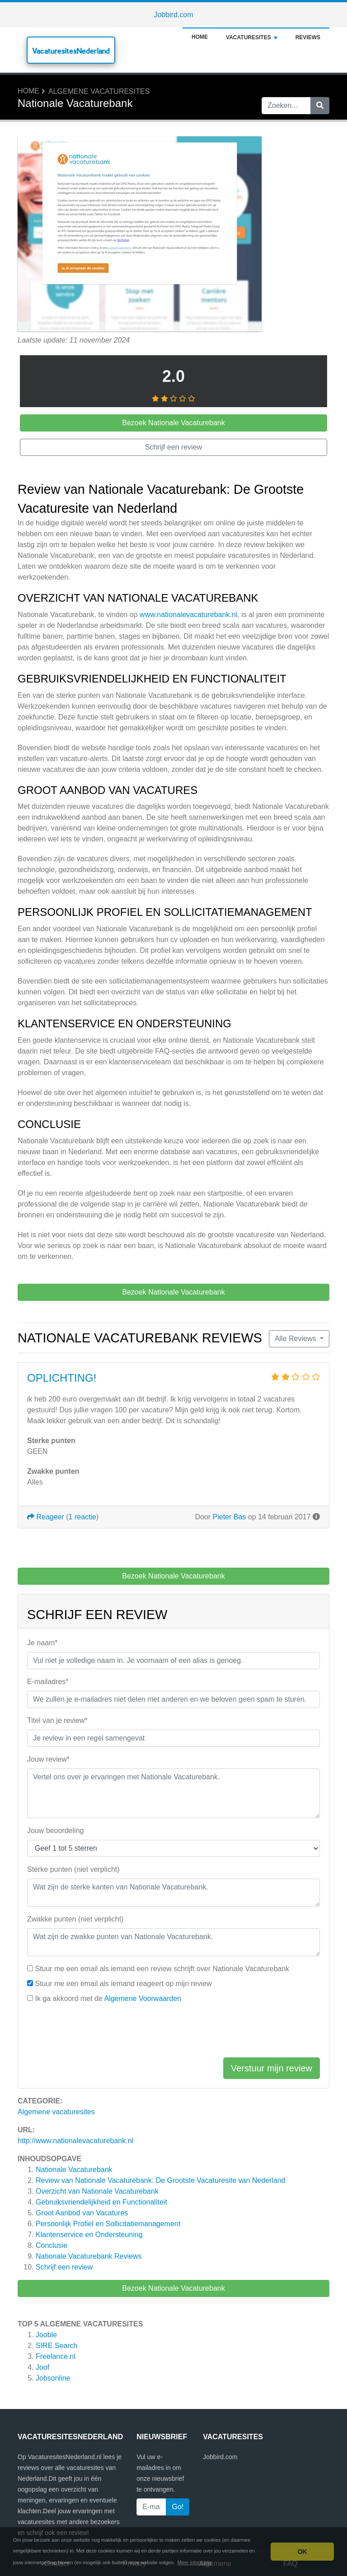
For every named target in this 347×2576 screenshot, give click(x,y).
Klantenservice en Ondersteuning (89, 2234)
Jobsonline (53, 2378)
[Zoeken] (319, 105)
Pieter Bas (229, 1517)
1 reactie (82, 1517)
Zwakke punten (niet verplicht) (75, 1919)
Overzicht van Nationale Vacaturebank (97, 2191)
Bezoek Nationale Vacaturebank (173, 2288)
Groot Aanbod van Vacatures (82, 2213)
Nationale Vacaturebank (74, 2169)
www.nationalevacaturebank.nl (188, 614)
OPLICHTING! (61, 1378)
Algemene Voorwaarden (142, 1998)
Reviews (307, 37)
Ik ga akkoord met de (108, 1998)
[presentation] (95, 2032)
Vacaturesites (251, 37)
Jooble (46, 2335)
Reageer (45, 1517)
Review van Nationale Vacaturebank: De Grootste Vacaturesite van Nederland (161, 2180)
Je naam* (42, 1643)
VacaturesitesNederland (71, 51)
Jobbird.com (173, 15)
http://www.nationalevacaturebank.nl (75, 2140)
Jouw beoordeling (55, 1830)
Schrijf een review (64, 2267)
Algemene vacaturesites (99, 91)
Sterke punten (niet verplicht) (73, 1869)
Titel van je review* (57, 1720)
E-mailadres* (48, 1681)
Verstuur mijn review (271, 2068)
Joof (42, 2367)
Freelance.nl (55, 2356)
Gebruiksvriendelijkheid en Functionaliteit (101, 2202)
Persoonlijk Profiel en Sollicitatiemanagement (108, 2224)
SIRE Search (56, 2345)
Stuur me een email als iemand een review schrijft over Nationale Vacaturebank (162, 1969)
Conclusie (51, 2245)
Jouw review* (48, 1759)
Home (200, 37)
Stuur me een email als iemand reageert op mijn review (123, 1983)
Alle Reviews (296, 1338)
